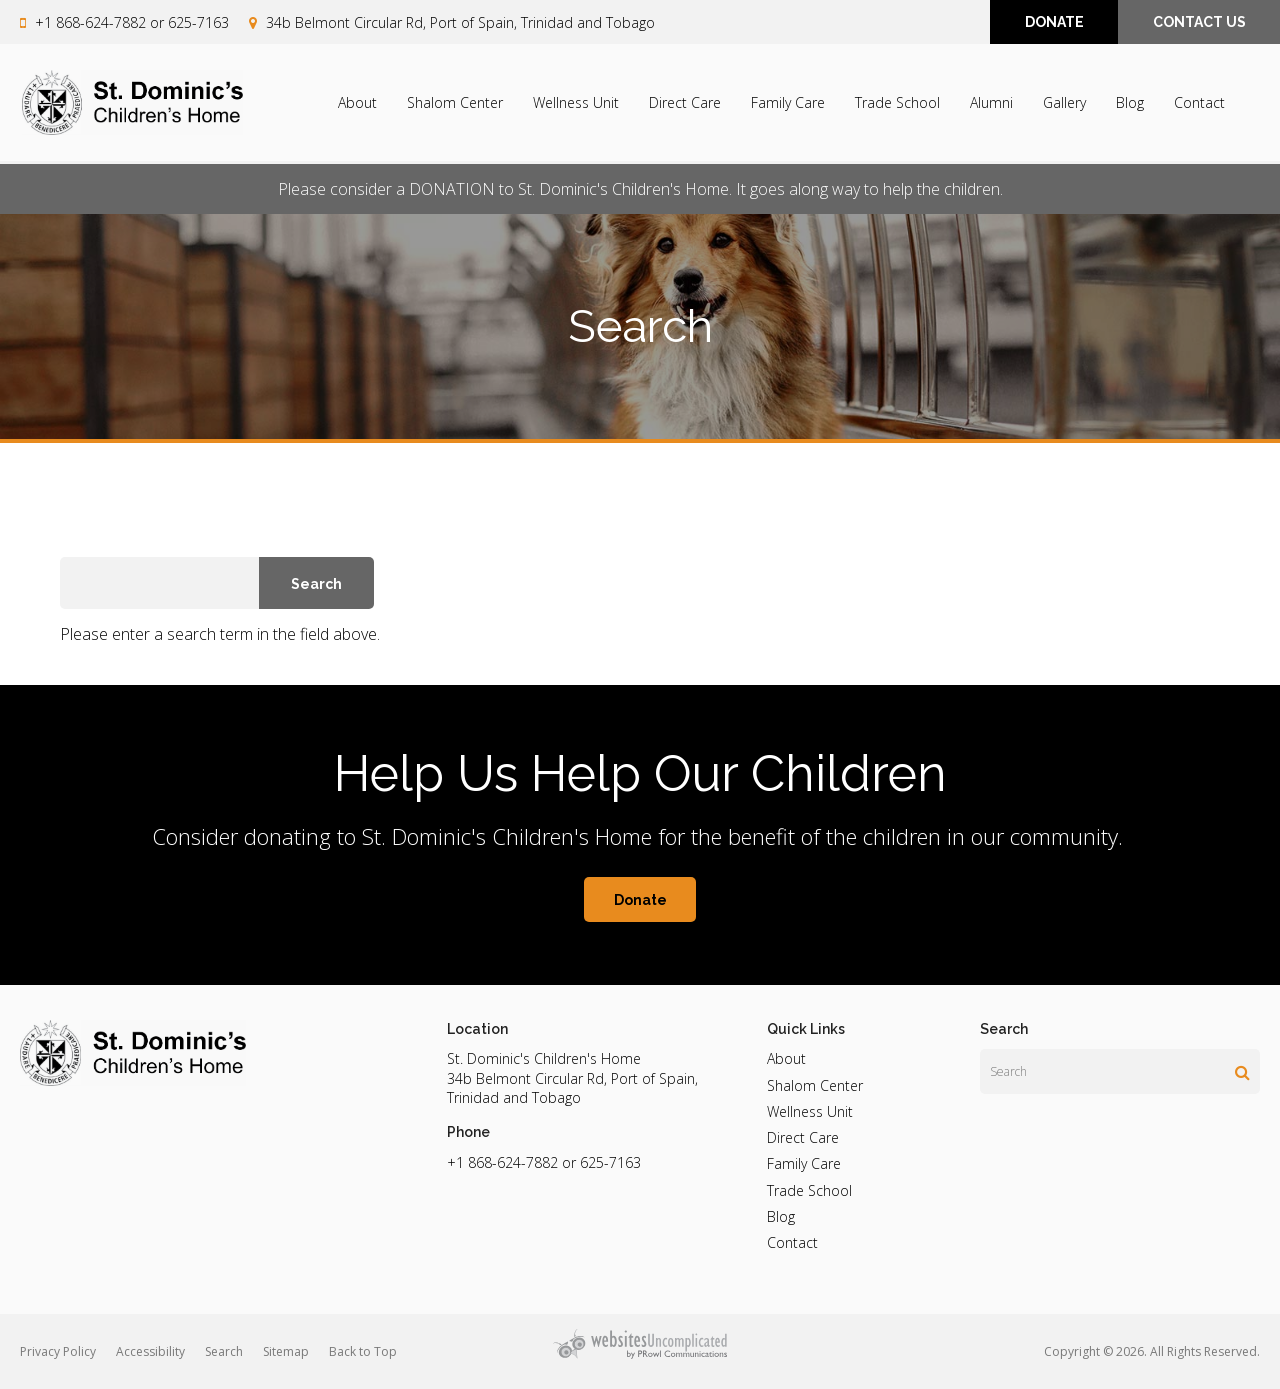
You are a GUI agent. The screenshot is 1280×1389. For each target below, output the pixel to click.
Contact (1199, 103)
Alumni (991, 103)
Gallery (1064, 103)
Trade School (897, 103)
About (357, 103)
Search (224, 1351)
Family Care (788, 103)
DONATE (1054, 23)
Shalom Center (455, 103)
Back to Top (363, 1351)
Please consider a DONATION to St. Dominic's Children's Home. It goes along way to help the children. (640, 189)
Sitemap (286, 1351)
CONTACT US (1199, 23)
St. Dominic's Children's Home (544, 1058)
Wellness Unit (576, 103)
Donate (640, 900)
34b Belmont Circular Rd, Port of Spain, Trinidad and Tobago (460, 22)
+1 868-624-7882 (90, 22)
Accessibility (150, 1351)
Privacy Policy (58, 1351)
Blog (1130, 103)
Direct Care (685, 103)
